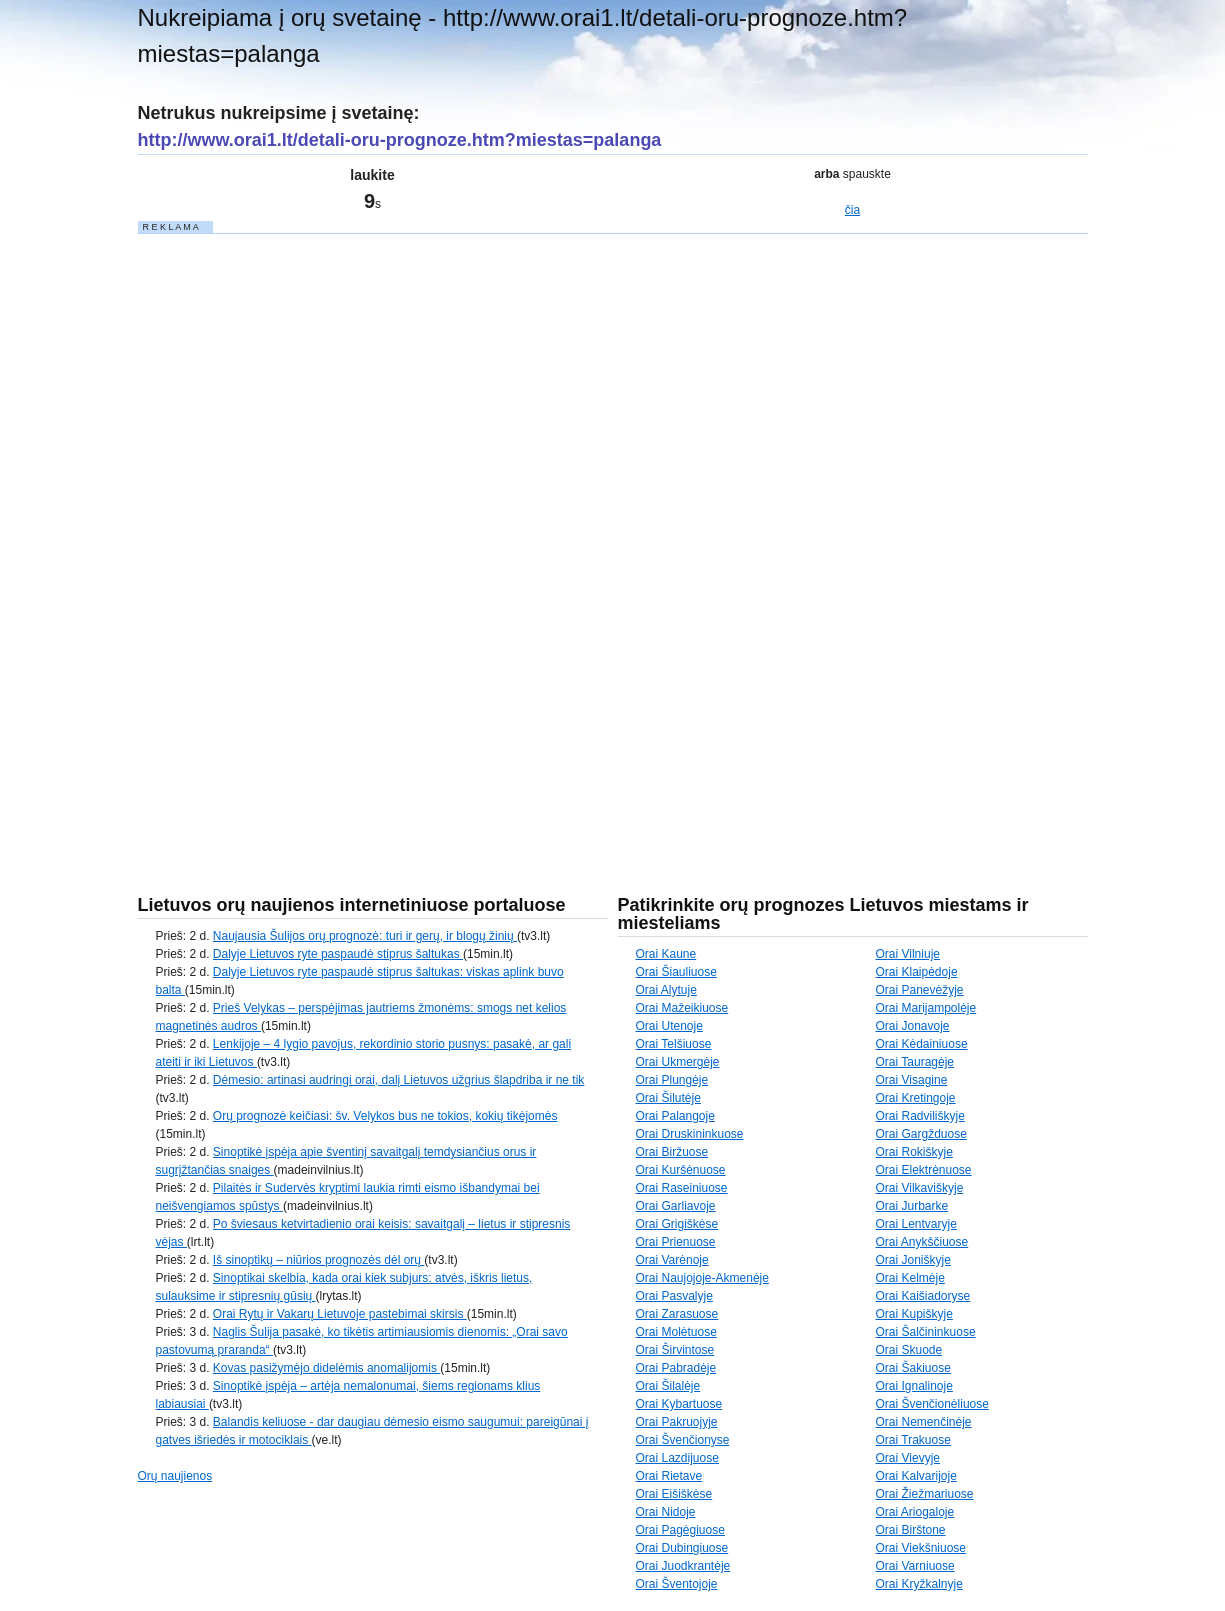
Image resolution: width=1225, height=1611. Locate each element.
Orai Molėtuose (676, 1332)
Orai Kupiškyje (914, 1314)
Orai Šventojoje (677, 1584)
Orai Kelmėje (910, 1278)
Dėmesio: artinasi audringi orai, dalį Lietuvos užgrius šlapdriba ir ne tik (399, 1080)
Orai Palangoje (675, 1116)
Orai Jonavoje (913, 1026)
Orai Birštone (911, 1530)
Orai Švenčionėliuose (932, 1404)
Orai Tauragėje (915, 1062)
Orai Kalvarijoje (916, 1476)
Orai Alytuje (666, 990)
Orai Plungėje (672, 1080)
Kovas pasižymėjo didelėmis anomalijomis (326, 1368)
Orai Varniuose (915, 1566)
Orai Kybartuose (679, 1404)
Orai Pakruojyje (677, 1422)
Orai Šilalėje (668, 1386)
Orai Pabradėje (676, 1368)
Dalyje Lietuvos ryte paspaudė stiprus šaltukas (338, 954)
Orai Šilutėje (668, 1098)
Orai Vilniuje (908, 954)
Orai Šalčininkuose (926, 1332)
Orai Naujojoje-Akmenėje (702, 1278)
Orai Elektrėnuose (924, 1170)
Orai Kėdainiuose (922, 1044)
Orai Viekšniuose (921, 1548)
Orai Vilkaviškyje (920, 1188)
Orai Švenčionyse (683, 1440)
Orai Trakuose (913, 1440)
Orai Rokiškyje (914, 1152)
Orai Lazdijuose (677, 1458)
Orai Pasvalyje (674, 1296)
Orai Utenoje (669, 1026)
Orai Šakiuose (913, 1368)
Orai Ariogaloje (915, 1512)
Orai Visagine (912, 1080)
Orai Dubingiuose (682, 1548)
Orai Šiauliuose (676, 972)
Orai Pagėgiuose (680, 1530)
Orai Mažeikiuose (682, 1008)
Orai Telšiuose (674, 1044)
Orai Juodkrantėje (683, 1566)
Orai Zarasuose (677, 1314)
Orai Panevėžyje (920, 990)
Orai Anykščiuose (922, 1242)
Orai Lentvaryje (916, 1224)
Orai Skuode (909, 1350)
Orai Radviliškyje (920, 1116)
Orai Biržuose (672, 1152)
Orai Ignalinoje (914, 1386)
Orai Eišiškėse (674, 1494)
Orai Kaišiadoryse (923, 1296)
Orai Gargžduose (921, 1134)
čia (852, 210)
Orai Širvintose (675, 1350)
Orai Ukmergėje (678, 1062)
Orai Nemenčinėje (924, 1422)
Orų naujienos (175, 1476)
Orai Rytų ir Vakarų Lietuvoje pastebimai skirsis (340, 1314)
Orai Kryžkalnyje (919, 1584)
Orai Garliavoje (676, 1206)
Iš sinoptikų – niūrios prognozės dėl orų (318, 1260)
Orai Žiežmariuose (925, 1494)
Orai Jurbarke (912, 1206)
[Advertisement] (288, 536)
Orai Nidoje (666, 1512)
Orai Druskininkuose (690, 1134)
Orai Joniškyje (913, 1260)
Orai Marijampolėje (926, 1008)
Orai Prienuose (676, 1242)
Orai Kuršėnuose (681, 1170)
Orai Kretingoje (916, 1098)
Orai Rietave (669, 1476)
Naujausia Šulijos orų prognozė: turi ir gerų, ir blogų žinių (365, 936)
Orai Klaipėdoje (917, 972)
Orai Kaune (666, 954)
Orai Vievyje (908, 1458)
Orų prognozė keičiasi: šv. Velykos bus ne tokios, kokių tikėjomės (385, 1116)
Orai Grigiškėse (677, 1224)
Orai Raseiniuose (682, 1188)
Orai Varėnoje (672, 1260)
